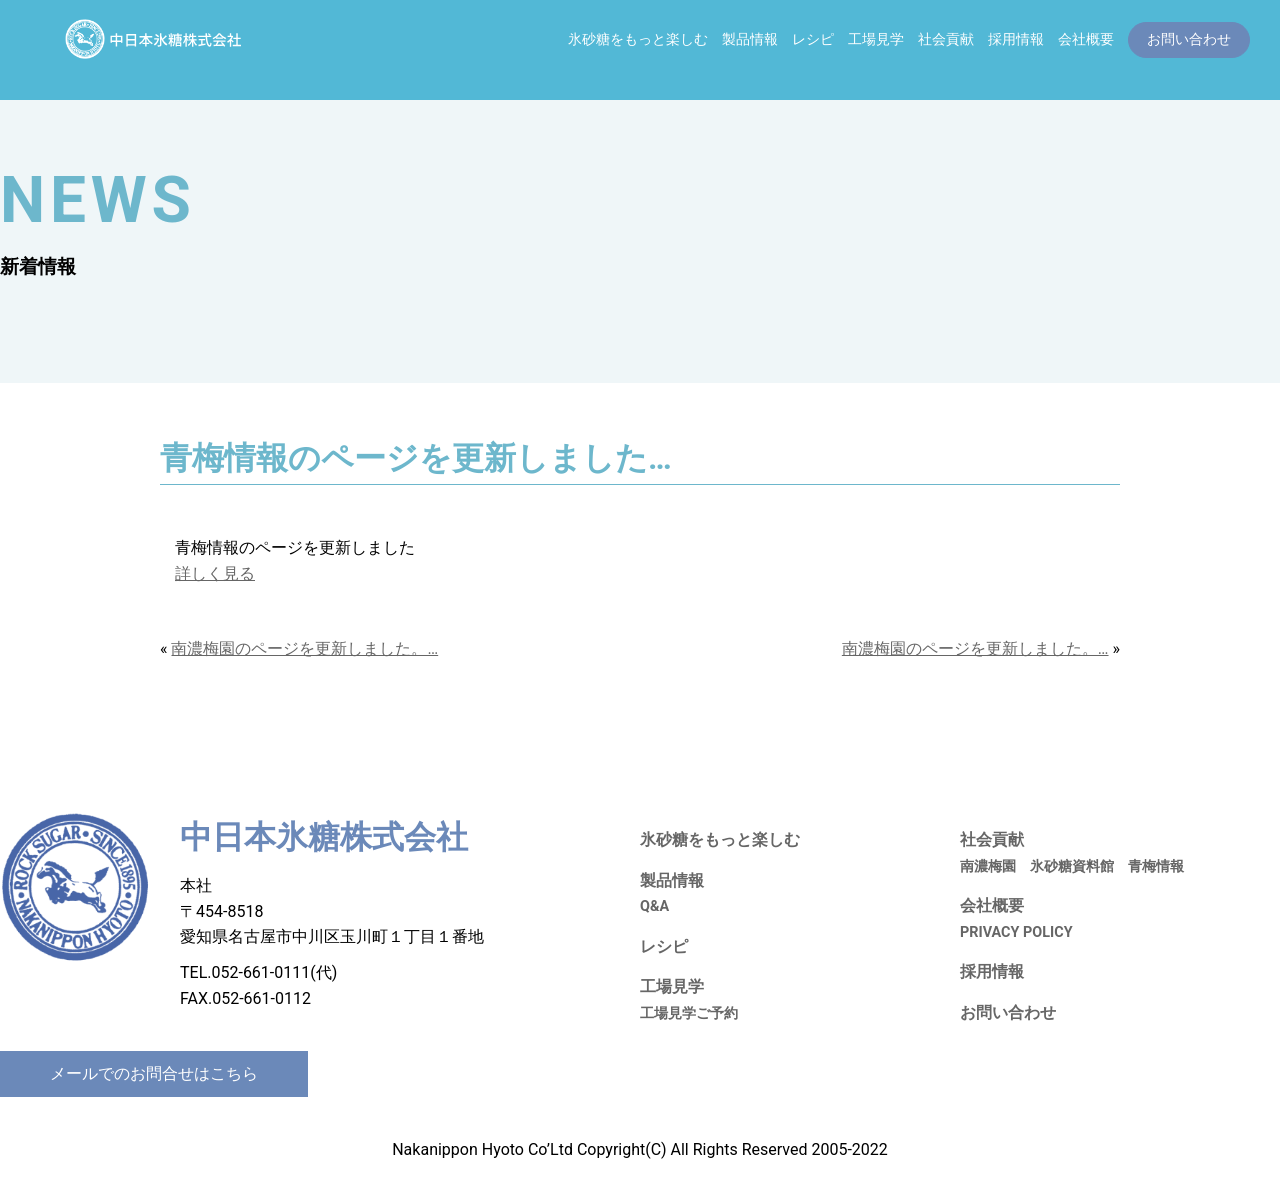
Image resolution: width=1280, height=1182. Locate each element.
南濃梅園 (988, 866)
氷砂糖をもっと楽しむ (638, 39)
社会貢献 (946, 39)
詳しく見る (215, 573)
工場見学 (876, 39)
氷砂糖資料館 (1072, 866)
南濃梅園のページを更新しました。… (304, 648)
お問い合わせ (1008, 1012)
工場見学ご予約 (689, 1013)
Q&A (654, 906)
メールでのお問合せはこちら (154, 1073)
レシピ (813, 39)
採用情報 (1016, 39)
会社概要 (1086, 39)
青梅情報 (1156, 866)
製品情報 (750, 39)
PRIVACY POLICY (1016, 932)
